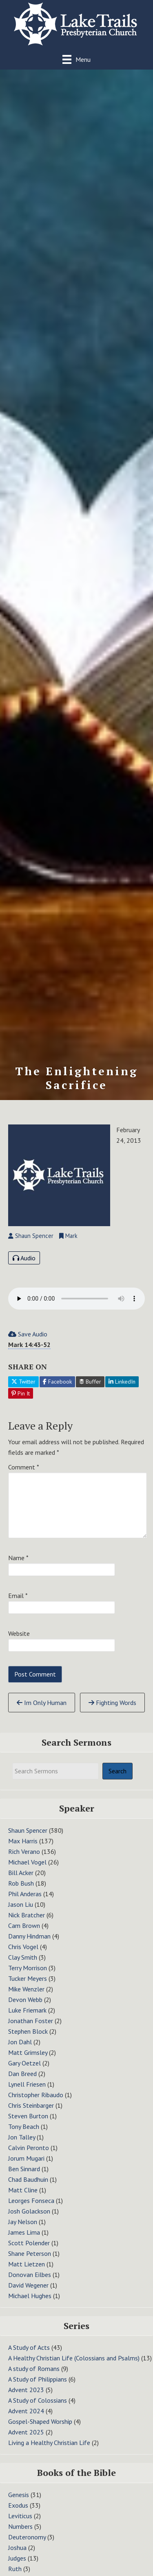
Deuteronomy (27, 2537)
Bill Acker (20, 1873)
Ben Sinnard (24, 2169)
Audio (24, 1258)
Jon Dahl (20, 2042)
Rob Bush (21, 1883)
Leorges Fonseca (31, 2200)
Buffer (90, 1381)
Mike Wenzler (26, 1989)
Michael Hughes (29, 2296)
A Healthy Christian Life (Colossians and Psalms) (74, 2358)
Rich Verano (24, 1851)
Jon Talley (21, 2137)
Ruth (15, 2569)
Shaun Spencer (27, 1830)
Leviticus (20, 2516)
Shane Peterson (29, 2253)
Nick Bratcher (26, 1915)
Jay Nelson (22, 2222)
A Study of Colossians (37, 2400)
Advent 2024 (26, 2411)
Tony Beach (23, 2126)
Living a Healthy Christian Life (49, 2442)
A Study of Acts (29, 2347)
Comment (23, 1467)
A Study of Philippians (37, 2379)
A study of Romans (34, 2368)
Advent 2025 (26, 2432)
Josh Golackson (29, 2211)
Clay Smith (22, 1957)
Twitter (23, 1381)
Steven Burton (28, 2116)
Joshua (17, 2547)
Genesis (18, 2495)
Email (18, 1595)
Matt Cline (23, 2190)
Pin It (20, 1393)
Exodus (18, 2505)
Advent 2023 (26, 2390)
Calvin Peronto (28, 2148)
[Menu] (76, 59)
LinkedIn (122, 1381)
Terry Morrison (27, 1968)
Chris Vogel (23, 1947)
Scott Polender (29, 2243)
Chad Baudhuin (28, 2179)
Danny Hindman (29, 1936)
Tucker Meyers (27, 1978)
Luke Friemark (27, 2010)
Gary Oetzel (24, 2063)
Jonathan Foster (30, 2021)
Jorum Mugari (26, 2158)
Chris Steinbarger (31, 2105)
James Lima (24, 2232)
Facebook (57, 1381)
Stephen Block (28, 2031)
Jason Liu (20, 1904)
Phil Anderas (25, 1894)
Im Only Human (42, 1702)
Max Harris (23, 1841)
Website (19, 1633)
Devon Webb (25, 1999)
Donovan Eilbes (29, 2274)
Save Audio (27, 1334)
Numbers (20, 2526)
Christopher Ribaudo (35, 2095)
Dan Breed (22, 2074)
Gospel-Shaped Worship (40, 2421)
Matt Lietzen (26, 2264)
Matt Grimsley (27, 2052)
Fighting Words (112, 1702)
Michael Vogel (27, 1862)
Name (18, 1558)
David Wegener (28, 2285)
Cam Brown (24, 1925)
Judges (17, 2558)
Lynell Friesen (27, 2084)
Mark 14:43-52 (29, 1344)
